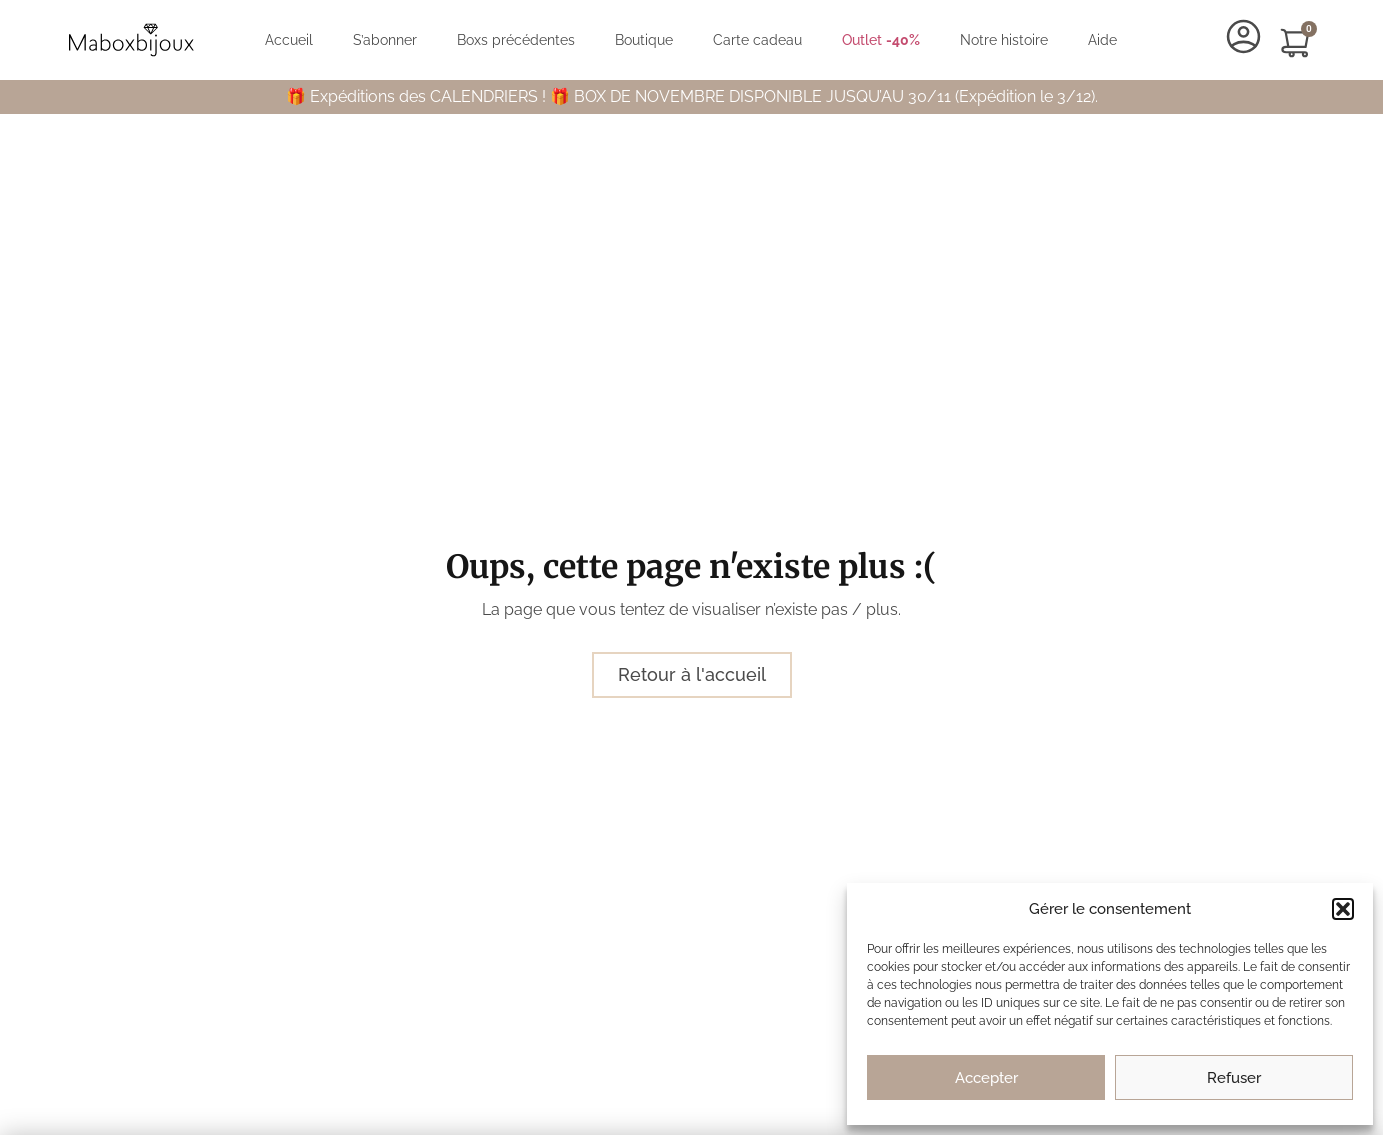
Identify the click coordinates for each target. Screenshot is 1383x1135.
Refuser (1234, 1078)
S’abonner (385, 40)
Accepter (986, 1078)
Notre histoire (1004, 40)
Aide (1102, 40)
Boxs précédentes (516, 40)
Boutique (644, 40)
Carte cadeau (757, 40)
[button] (1343, 909)
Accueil (289, 40)
